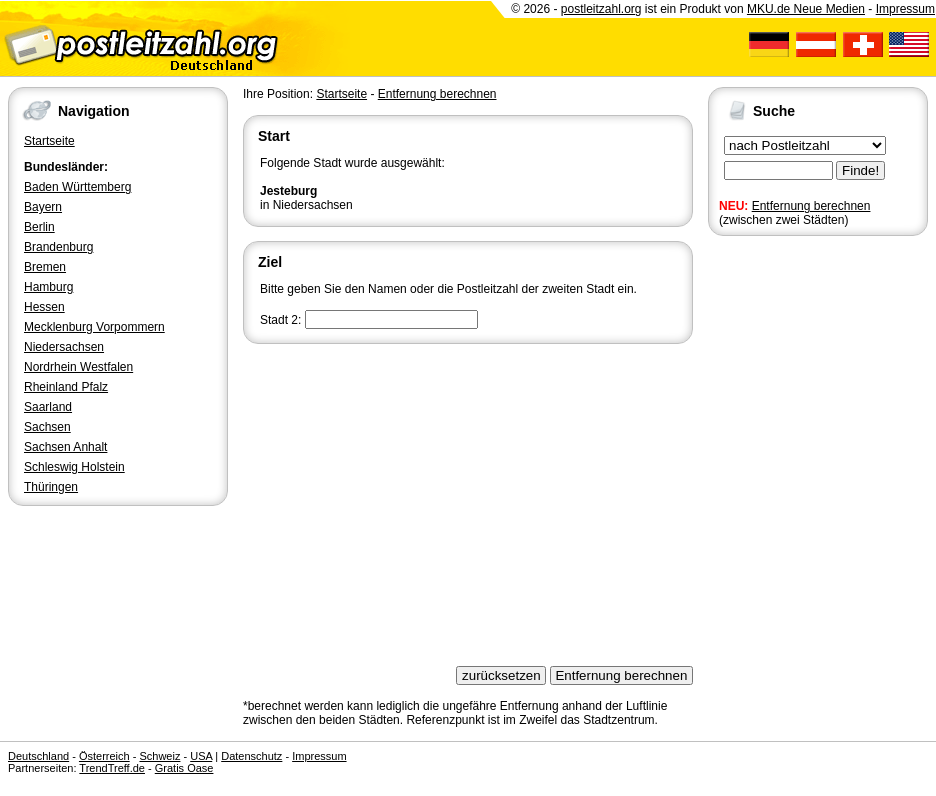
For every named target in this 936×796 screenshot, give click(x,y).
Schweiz (159, 756)
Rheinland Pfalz (66, 387)
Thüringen (51, 487)
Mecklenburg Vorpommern (94, 327)
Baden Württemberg (77, 187)
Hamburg (48, 287)
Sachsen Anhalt (65, 447)
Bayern (43, 207)
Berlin (39, 227)
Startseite (49, 141)
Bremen (45, 267)
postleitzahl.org (601, 9)
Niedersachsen (64, 347)
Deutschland (38, 756)
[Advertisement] (468, 498)
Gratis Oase (184, 768)
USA (201, 756)
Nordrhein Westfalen (78, 367)
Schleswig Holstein (74, 467)
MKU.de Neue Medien (806, 9)
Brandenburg (58, 247)
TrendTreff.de (112, 768)
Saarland (48, 407)
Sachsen (47, 427)
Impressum (905, 9)
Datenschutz (251, 756)
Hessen (44, 307)
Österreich (104, 756)
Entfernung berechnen (811, 206)
